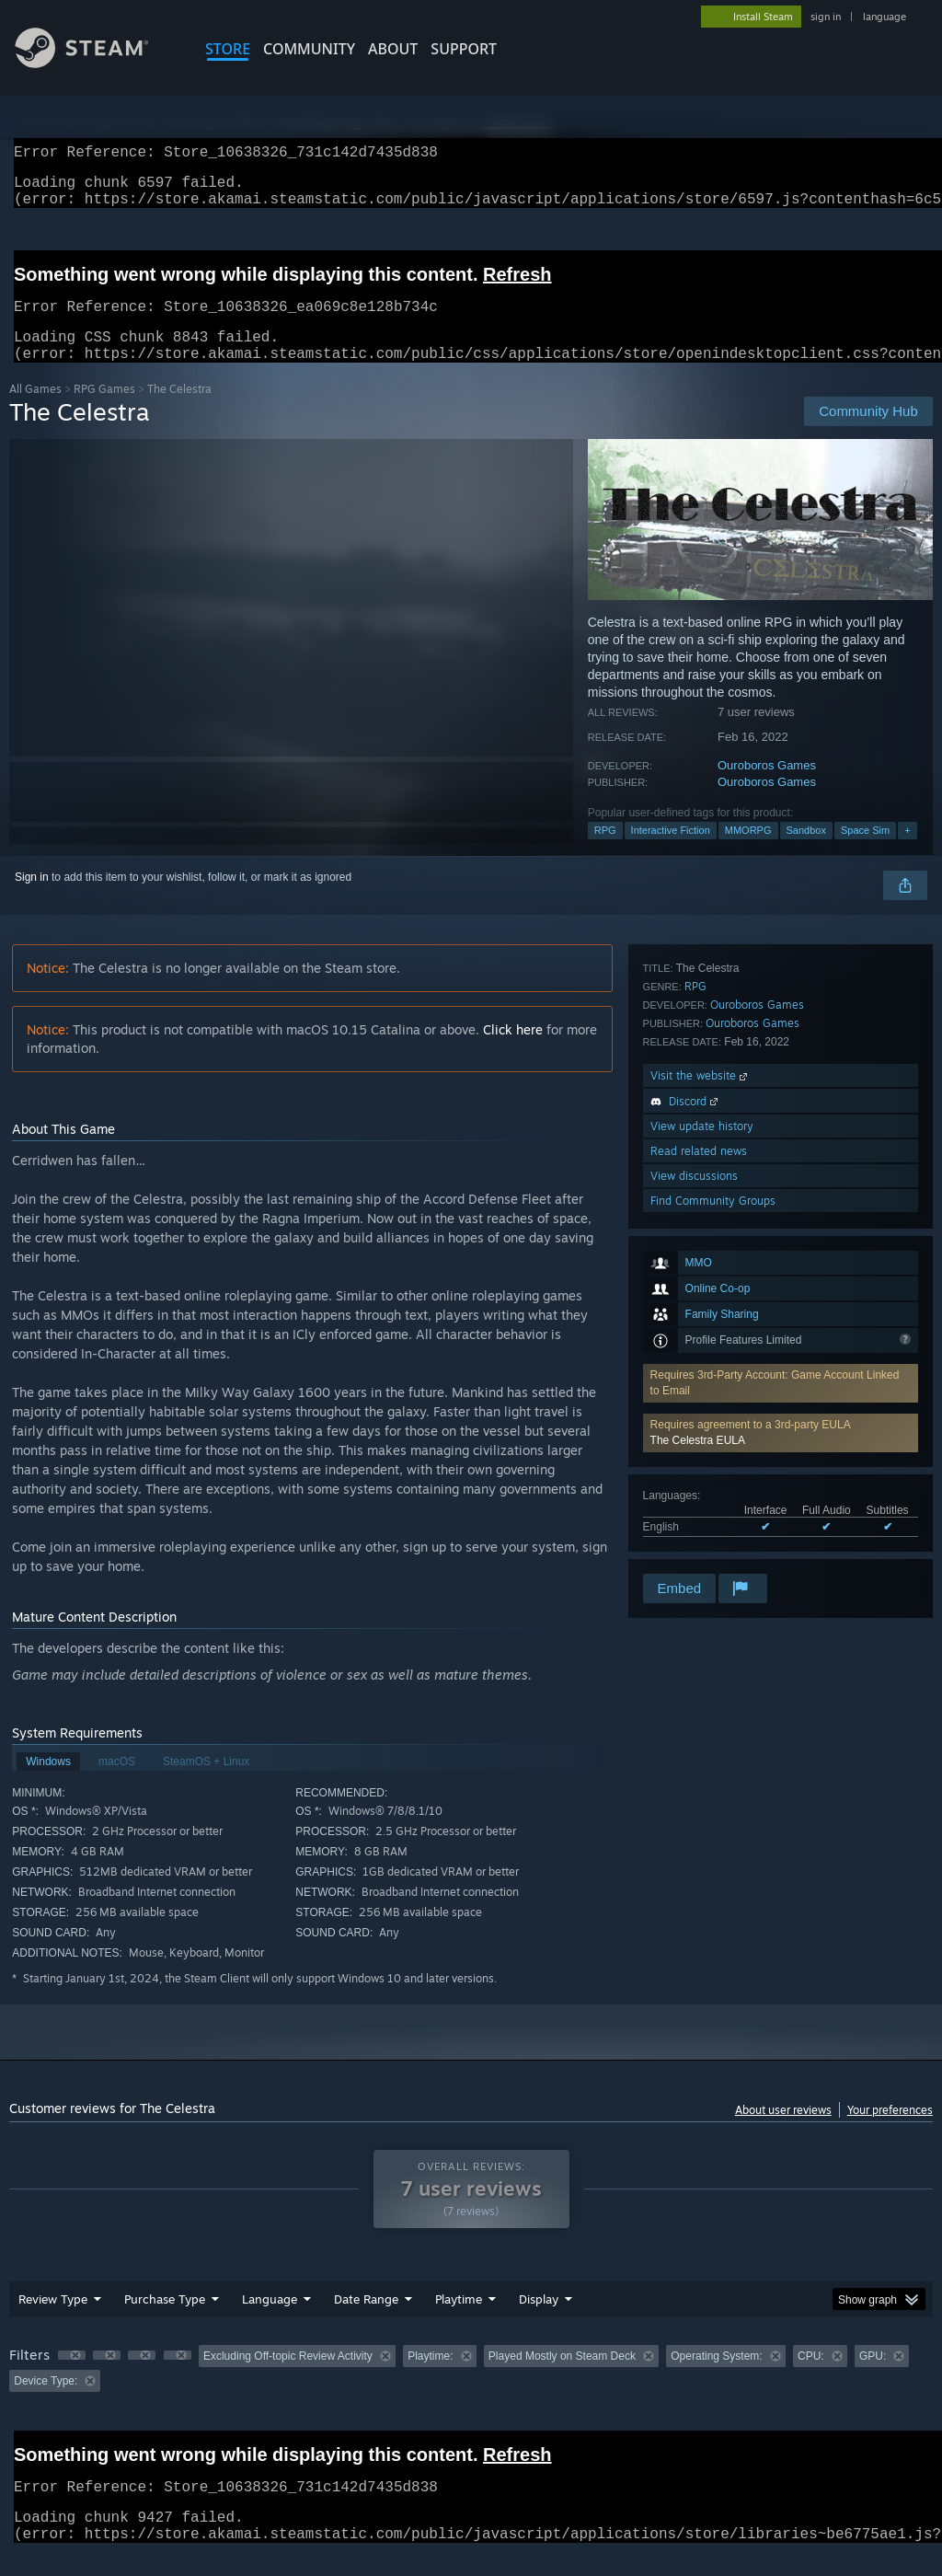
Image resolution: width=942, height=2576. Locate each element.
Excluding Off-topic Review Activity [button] (288, 2378)
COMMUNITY (309, 49)
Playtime (458, 2321)
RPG (605, 852)
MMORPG (748, 852)
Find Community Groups (712, 1546)
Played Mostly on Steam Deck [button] (562, 2378)
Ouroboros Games (767, 787)
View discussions (694, 1521)
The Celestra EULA (697, 1170)
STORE (227, 49)
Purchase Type (164, 2321)
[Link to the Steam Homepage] (96, 63)
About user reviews (783, 2132)
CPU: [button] (811, 2378)
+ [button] (907, 852)
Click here (513, 1051)
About (393, 49)
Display (538, 2321)
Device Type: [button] (45, 2403)
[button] (780, 1163)
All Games (35, 411)
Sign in (32, 899)
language (884, 16)
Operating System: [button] (716, 2378)
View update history (701, 1471)
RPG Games (104, 411)
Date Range (366, 2321)
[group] (471, 2390)
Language (269, 2321)
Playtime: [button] (430, 2378)
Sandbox (806, 852)
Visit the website (700, 1420)
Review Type (52, 2321)
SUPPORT (464, 49)
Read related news (698, 1496)
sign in (825, 16)
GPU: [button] (872, 2378)
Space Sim (865, 852)
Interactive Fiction (670, 852)
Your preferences (890, 2132)
